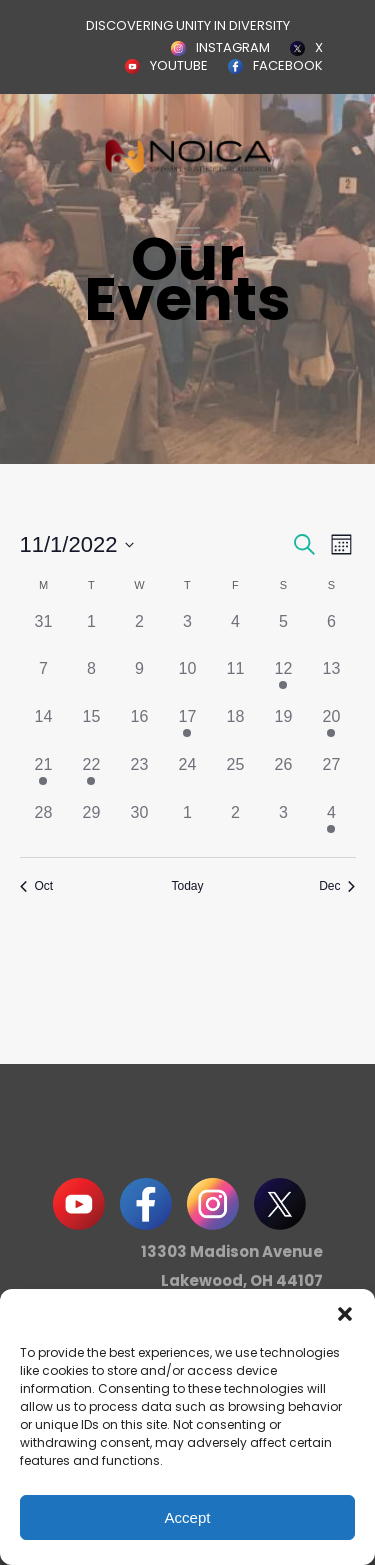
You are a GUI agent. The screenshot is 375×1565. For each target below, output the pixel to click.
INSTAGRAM (233, 47)
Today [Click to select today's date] (187, 886)
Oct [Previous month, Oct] (37, 886)
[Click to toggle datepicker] (77, 544)
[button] (345, 1314)
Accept (188, 1517)
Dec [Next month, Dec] (337, 886)
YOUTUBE (179, 65)
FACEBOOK (288, 65)
